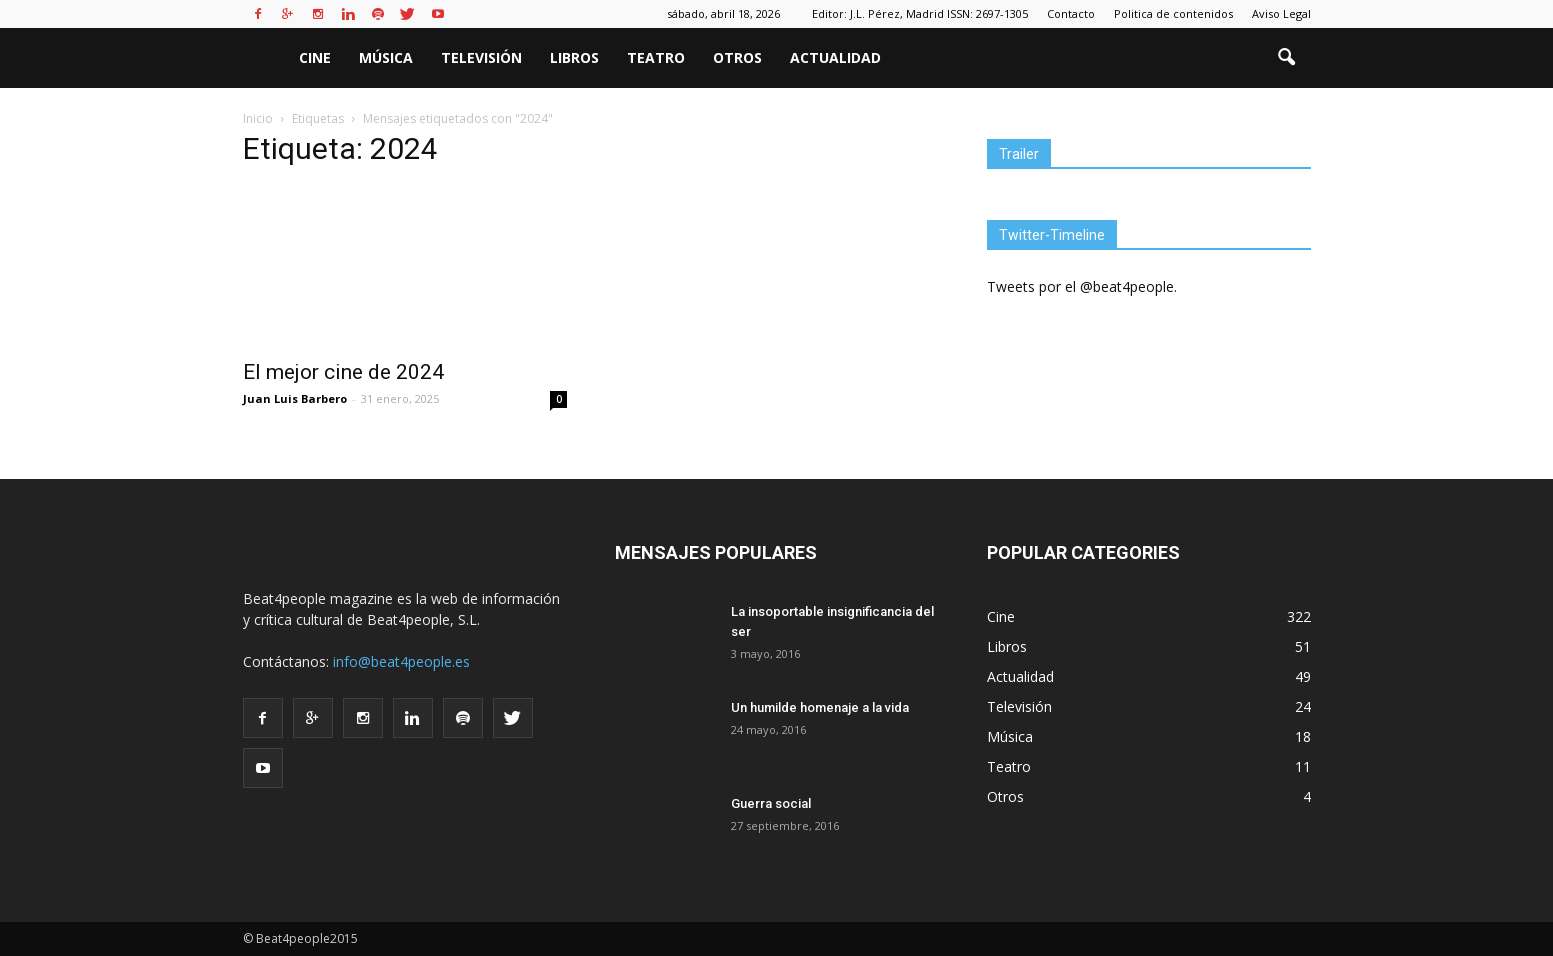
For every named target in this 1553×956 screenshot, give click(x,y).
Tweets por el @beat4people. (1082, 286)
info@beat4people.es (401, 661)
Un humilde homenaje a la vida (820, 707)
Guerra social (771, 803)
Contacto (1071, 13)
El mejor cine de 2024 (343, 372)
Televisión (481, 57)
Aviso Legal (1281, 13)
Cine (315, 57)
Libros (574, 57)
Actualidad (835, 57)
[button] (1287, 58)
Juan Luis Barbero (295, 398)
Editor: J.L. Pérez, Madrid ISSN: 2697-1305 (920, 13)
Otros (737, 57)
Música (386, 57)
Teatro (656, 57)
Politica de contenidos (1173, 13)
